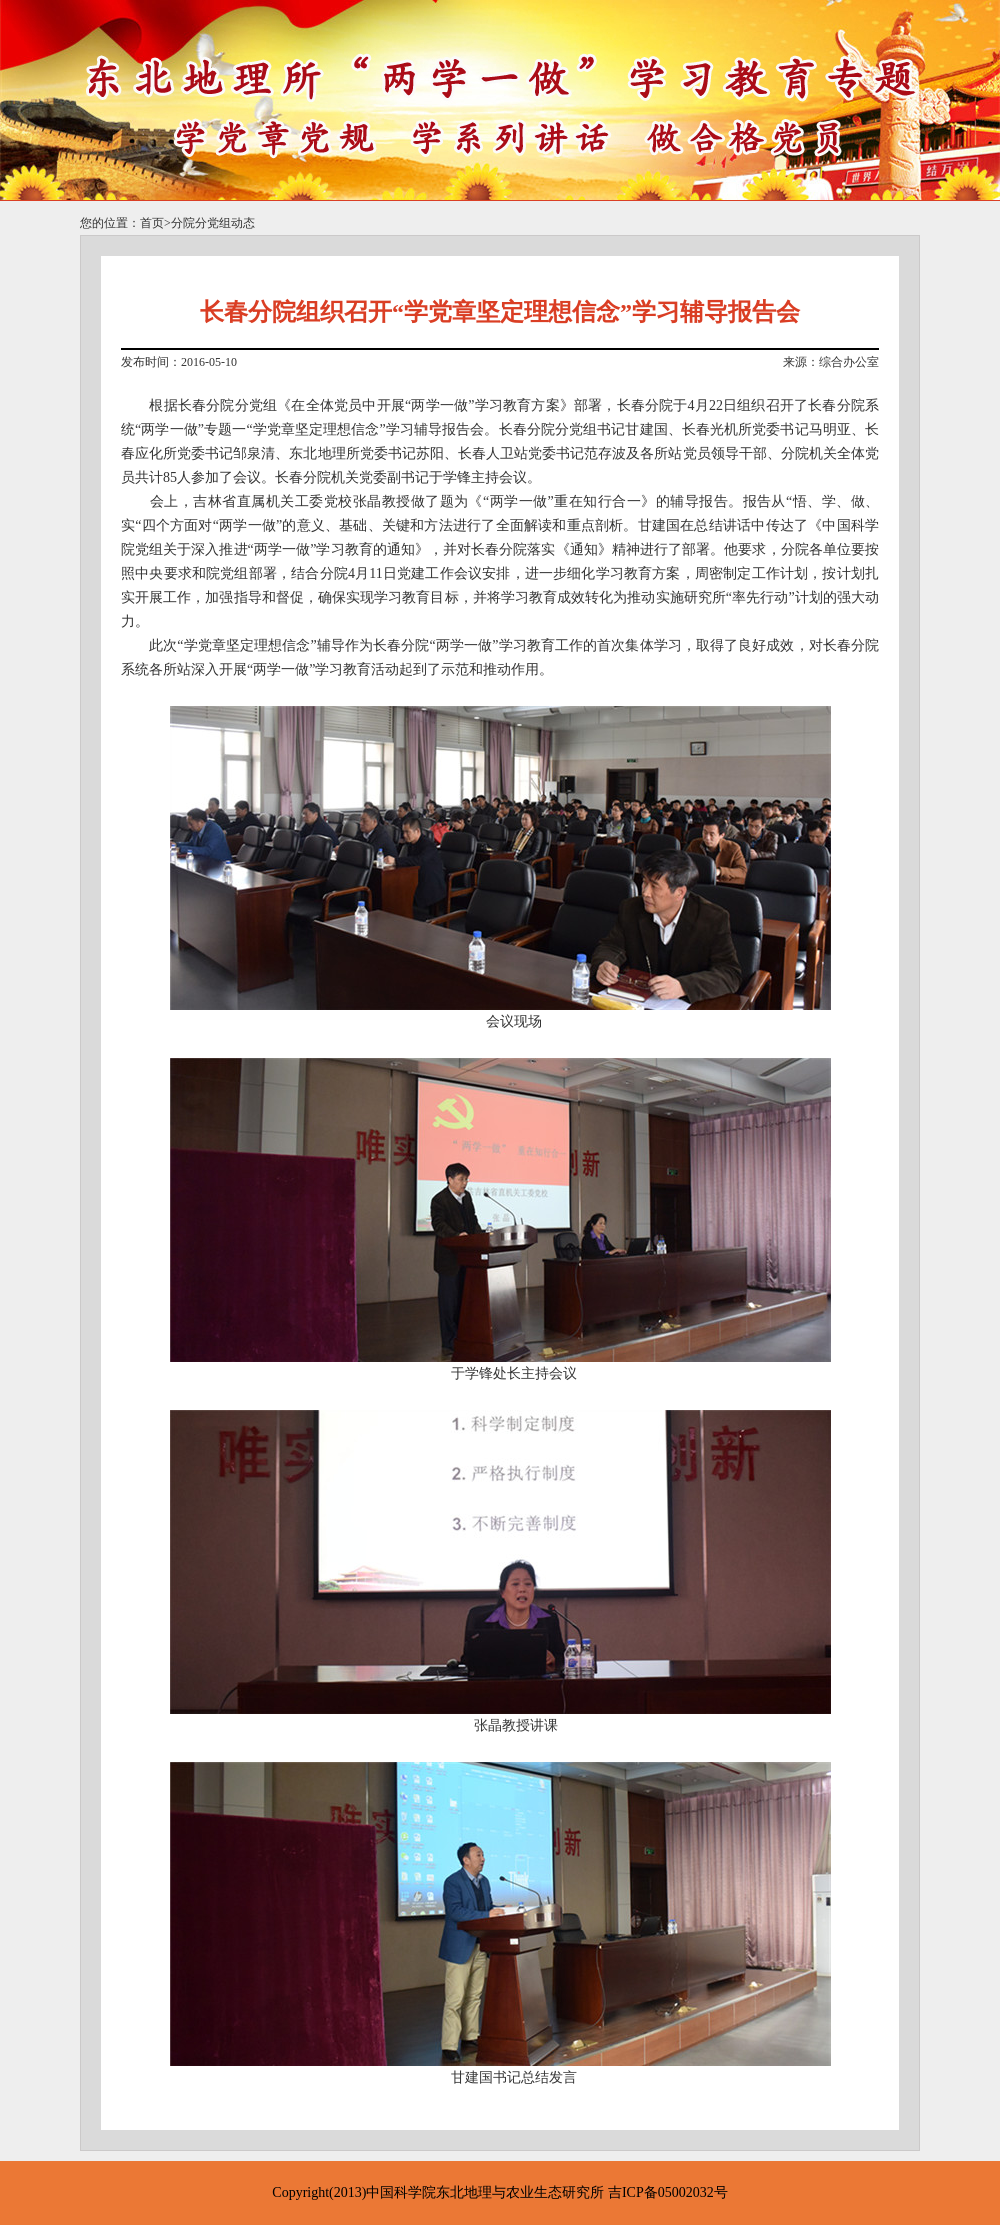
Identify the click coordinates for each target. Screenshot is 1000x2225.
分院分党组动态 (213, 223)
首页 (152, 223)
